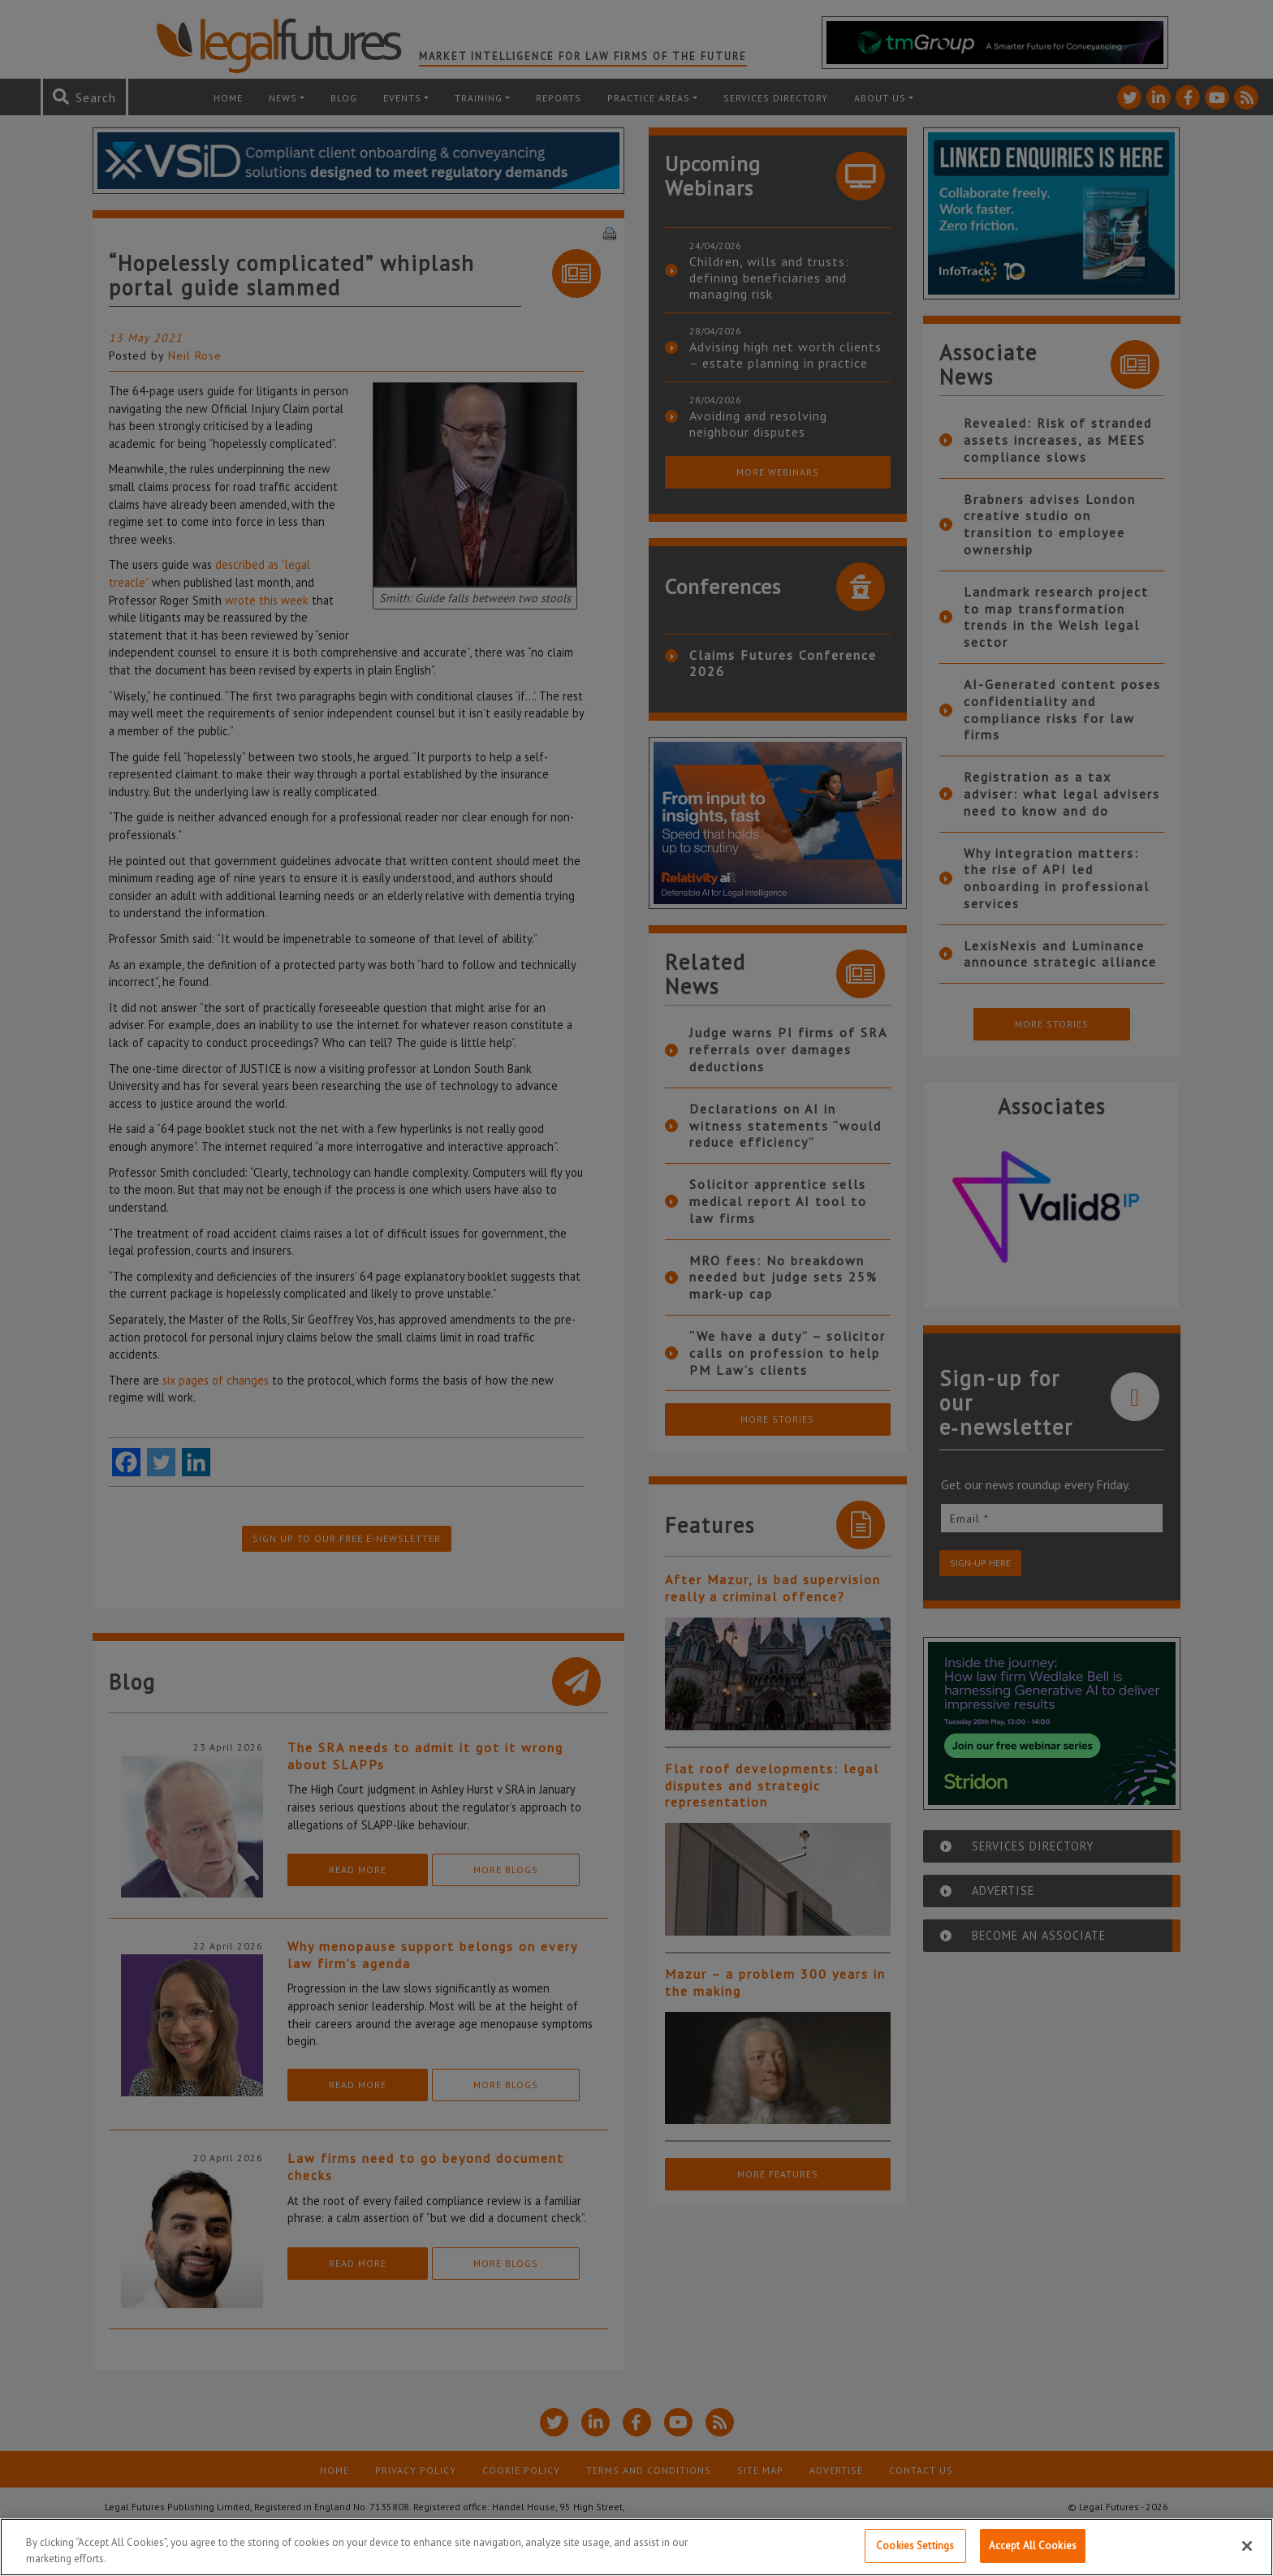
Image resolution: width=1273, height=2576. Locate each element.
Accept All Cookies (1033, 2548)
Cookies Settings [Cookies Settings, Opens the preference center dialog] (915, 2548)
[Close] (1247, 2548)
